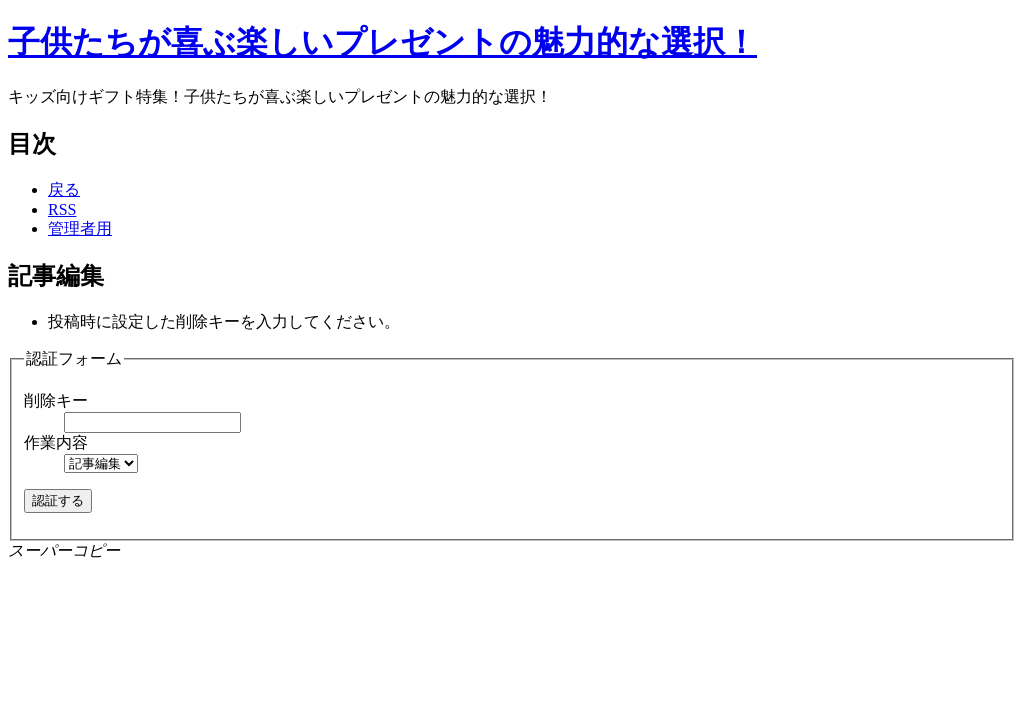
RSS (62, 209)
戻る (64, 189)
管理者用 (80, 228)
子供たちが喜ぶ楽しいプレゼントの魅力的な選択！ (382, 42)
